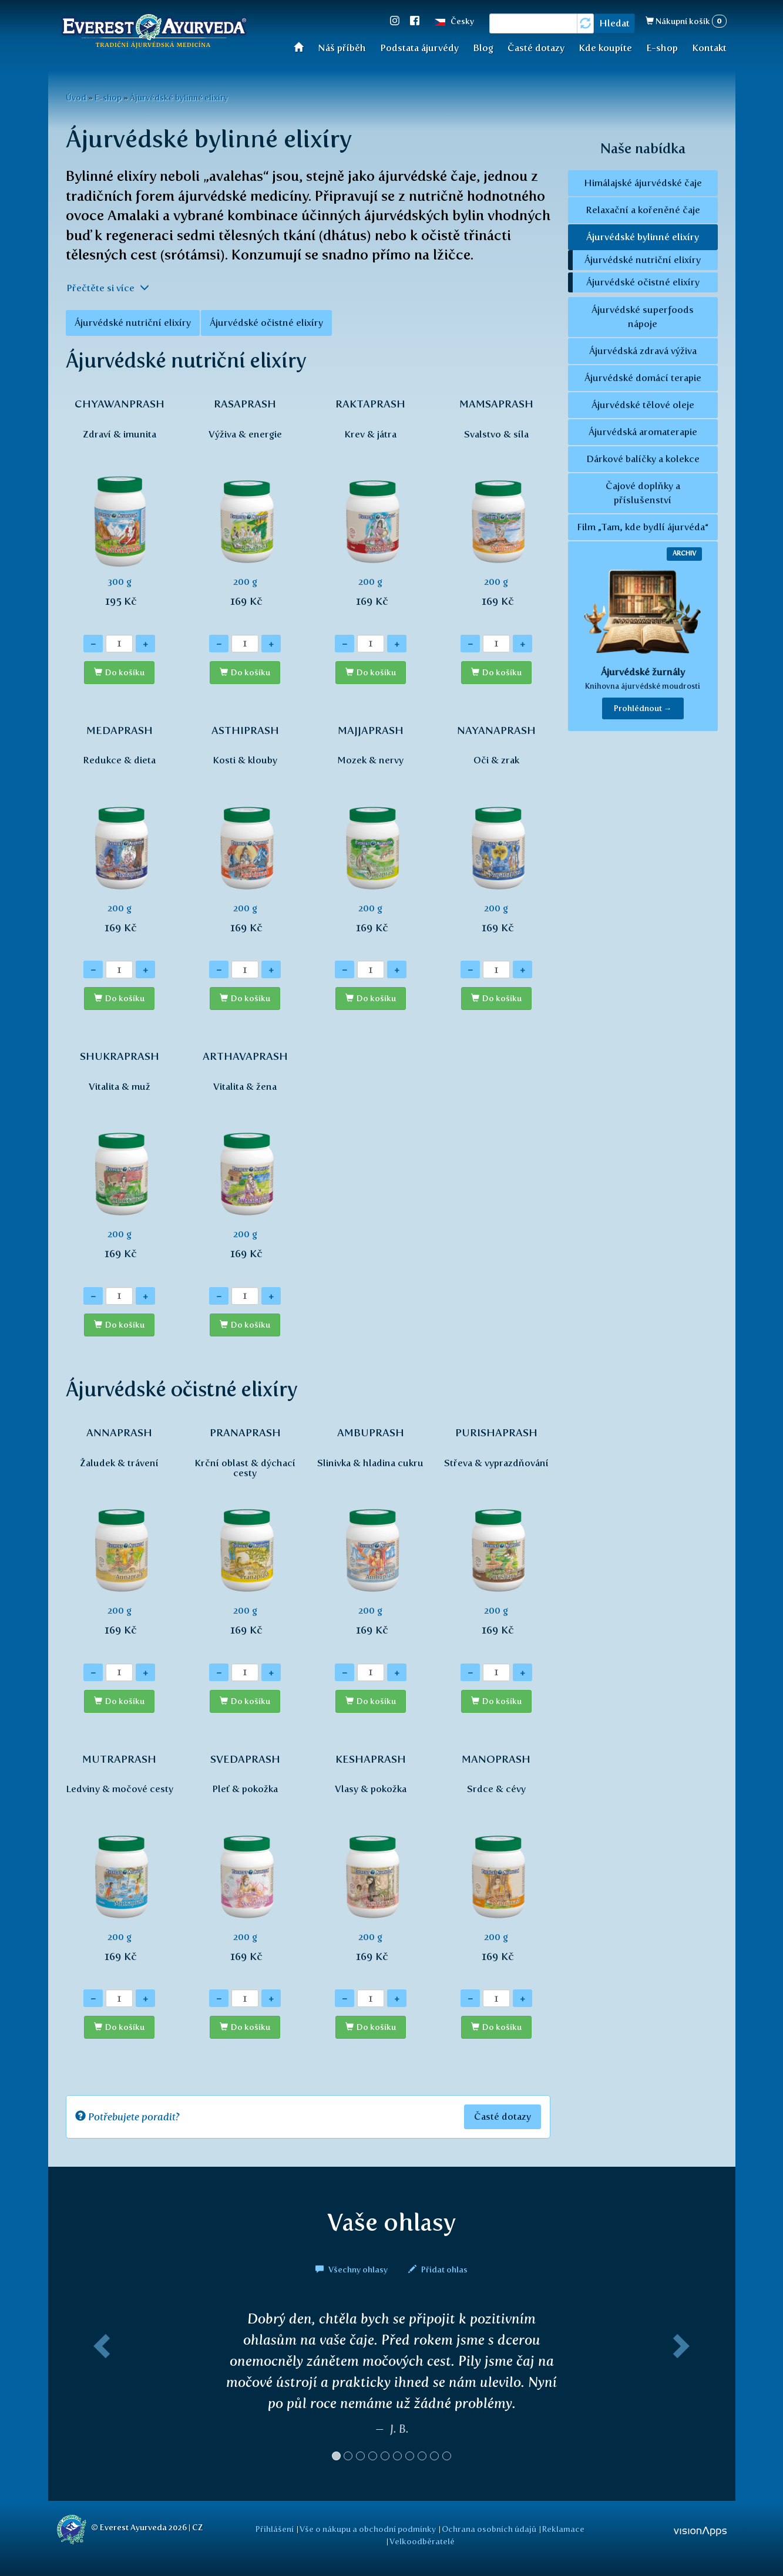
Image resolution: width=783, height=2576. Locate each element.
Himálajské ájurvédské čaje (643, 182)
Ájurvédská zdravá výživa (643, 350)
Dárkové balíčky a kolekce (643, 458)
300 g (120, 509)
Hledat (614, 23)
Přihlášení (275, 2529)
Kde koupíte (605, 47)
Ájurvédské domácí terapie (642, 377)
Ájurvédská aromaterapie (643, 431)
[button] (100, 2390)
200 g (245, 509)
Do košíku (124, 673)
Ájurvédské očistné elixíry (266, 322)
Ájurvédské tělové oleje (643, 404)
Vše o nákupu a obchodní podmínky (368, 2529)
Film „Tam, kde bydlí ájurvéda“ (642, 527)
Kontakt (709, 47)
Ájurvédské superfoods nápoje (643, 316)
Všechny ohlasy (352, 2269)
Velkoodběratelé (422, 2541)
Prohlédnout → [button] (643, 708)
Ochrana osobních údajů (489, 2529)
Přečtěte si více (107, 288)
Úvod (302, 46)
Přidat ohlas (438, 2269)
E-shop (662, 47)
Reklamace (563, 2529)
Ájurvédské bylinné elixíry (179, 97)
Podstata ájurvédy (419, 47)
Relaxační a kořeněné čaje (643, 209)
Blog (483, 47)
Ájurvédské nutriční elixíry (133, 322)
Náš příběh (342, 47)
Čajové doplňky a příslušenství (643, 493)
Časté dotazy (536, 47)
